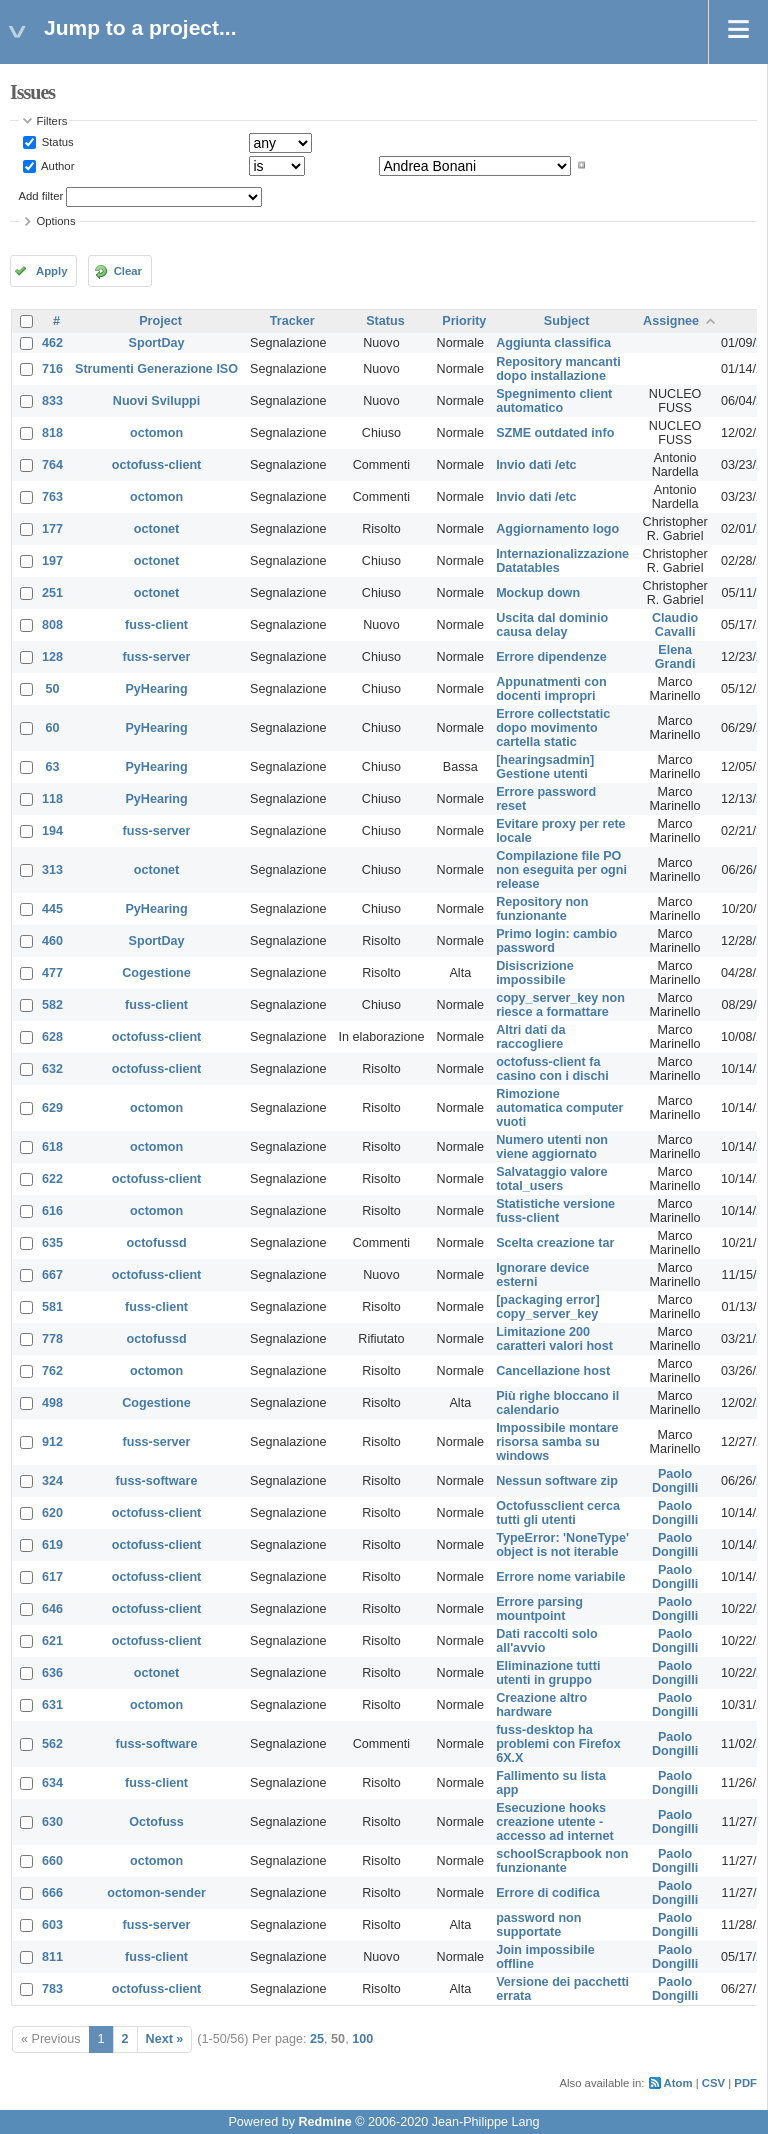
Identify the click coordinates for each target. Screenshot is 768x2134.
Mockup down (538, 593)
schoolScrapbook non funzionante (562, 1861)
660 (52, 1861)
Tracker (292, 321)
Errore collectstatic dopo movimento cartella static (553, 728)
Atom (678, 2083)
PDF (745, 2083)
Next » (165, 2039)
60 (53, 728)
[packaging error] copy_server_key (548, 1307)
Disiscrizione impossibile (535, 973)
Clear (128, 271)
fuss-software (157, 1481)
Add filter (41, 196)
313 (52, 870)
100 (362, 2039)
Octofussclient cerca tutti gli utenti (558, 1513)
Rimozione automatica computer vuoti (559, 1108)
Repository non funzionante (542, 909)
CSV (713, 2083)
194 (52, 831)
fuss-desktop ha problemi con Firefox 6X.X (558, 1744)
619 (52, 1545)
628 (52, 1037)
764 (52, 465)
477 (52, 973)
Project (160, 321)
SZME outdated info (555, 433)
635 (52, 1243)
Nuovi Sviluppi (156, 401)
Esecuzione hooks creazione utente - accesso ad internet (555, 1822)
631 (52, 1705)
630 (52, 1822)
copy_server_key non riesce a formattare (560, 1005)
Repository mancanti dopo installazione (558, 369)
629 (52, 1108)
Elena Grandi (675, 657)
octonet (156, 529)
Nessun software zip (557, 1481)
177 (52, 529)
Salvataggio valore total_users (551, 1179)
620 (52, 1513)
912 (52, 1442)
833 (52, 401)
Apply (51, 271)
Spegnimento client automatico (554, 401)
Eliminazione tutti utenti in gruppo (548, 1673)
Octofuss (156, 1822)
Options (56, 221)
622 (52, 1179)
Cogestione (156, 973)
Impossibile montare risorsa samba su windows (557, 1442)
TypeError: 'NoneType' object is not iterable (562, 1545)
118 (52, 799)
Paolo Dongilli (675, 1481)
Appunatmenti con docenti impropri (551, 689)
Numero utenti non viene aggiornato (552, 1147)
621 (52, 1641)
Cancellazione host (553, 1371)
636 (52, 1673)
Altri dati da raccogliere (530, 1037)
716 (52, 369)
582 (52, 1005)
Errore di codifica (548, 1893)
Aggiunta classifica (553, 343)
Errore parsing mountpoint (539, 1609)
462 (52, 343)
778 (52, 1339)
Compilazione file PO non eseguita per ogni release (561, 870)
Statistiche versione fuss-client (555, 1211)
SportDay (157, 343)
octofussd (156, 1243)
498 (52, 1403)
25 (317, 2039)
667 (52, 1275)
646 (52, 1609)
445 (52, 909)
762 (52, 1371)
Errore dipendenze (551, 657)
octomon (156, 433)
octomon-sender (156, 1893)
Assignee (671, 321)
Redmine (324, 2122)
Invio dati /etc (536, 465)
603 (52, 1925)
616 (52, 1211)
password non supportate (538, 1925)
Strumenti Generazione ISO (156, 369)
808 (52, 625)
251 (52, 593)
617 (52, 1577)
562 (52, 1744)
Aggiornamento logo (557, 529)
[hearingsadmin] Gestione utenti (545, 767)
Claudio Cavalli (675, 625)
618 (52, 1147)
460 (52, 941)
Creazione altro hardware (541, 1705)
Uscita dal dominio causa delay (552, 625)
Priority (464, 321)
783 (52, 1989)
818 (52, 433)
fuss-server (157, 657)
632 (52, 1069)
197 (52, 561)
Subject (567, 321)
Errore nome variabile (561, 1577)
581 (52, 1307)
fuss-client (156, 625)
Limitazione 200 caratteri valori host (554, 1339)
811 (52, 1957)
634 (52, 1783)
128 (52, 657)
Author (57, 165)
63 (53, 767)
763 (52, 497)
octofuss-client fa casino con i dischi (552, 1069)
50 (53, 689)
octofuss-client (157, 465)
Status (56, 142)
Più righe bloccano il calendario (557, 1403)
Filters (52, 121)
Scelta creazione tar (555, 1243)
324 (52, 1481)
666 (52, 1893)
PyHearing (156, 689)
